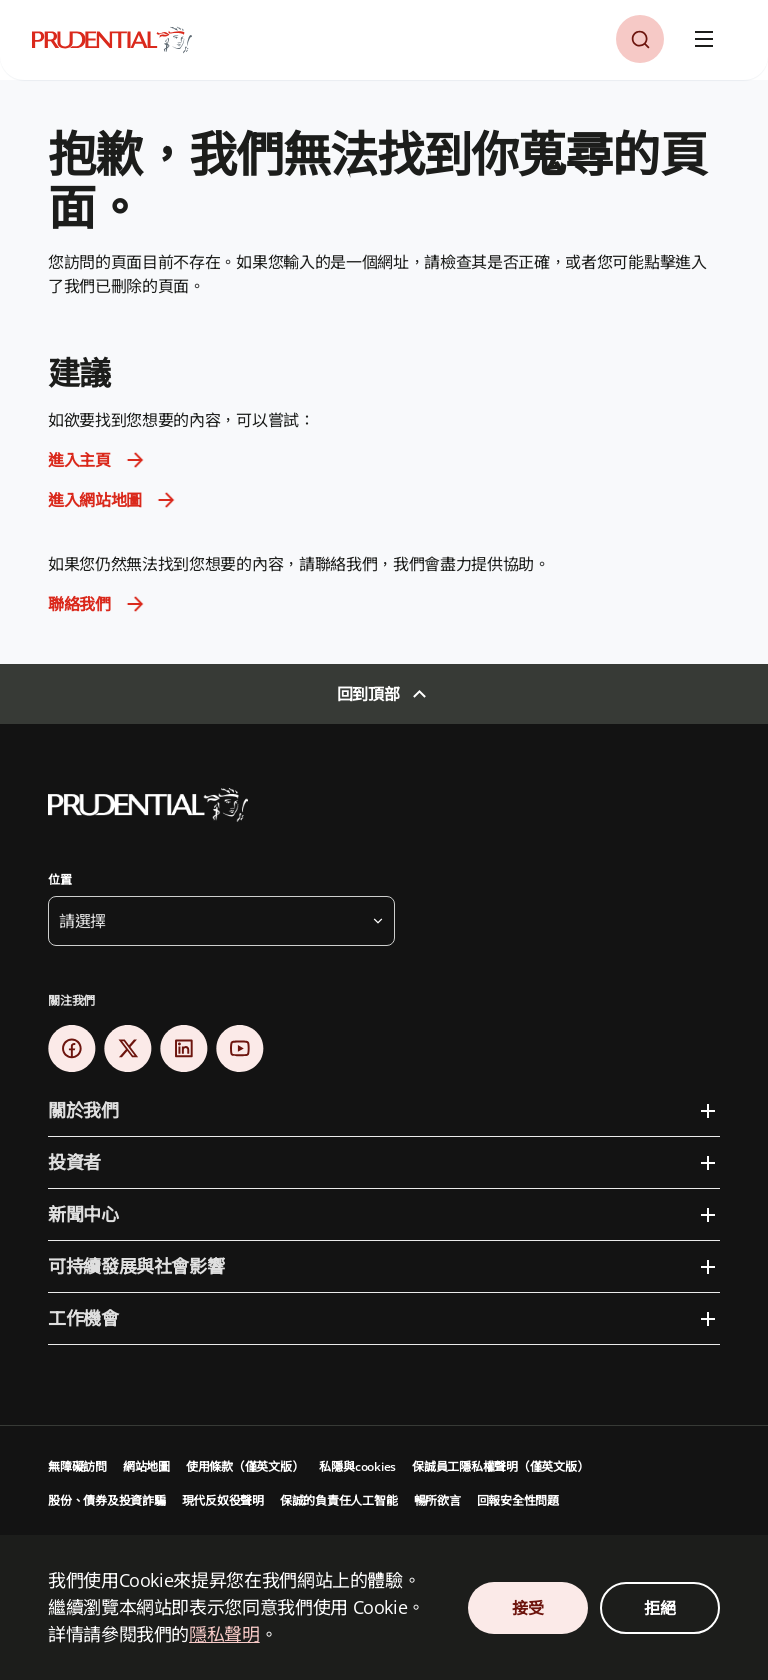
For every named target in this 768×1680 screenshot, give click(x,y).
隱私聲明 (224, 1634)
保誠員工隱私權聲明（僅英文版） (500, 1466)
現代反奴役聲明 (223, 1500)
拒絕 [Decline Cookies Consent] (659, 1608)
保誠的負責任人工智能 (339, 1500)
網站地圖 (146, 1466)
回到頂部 (368, 694)
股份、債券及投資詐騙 (107, 1500)
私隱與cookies (357, 1466)
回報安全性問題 (518, 1500)
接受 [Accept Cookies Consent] (527, 1608)
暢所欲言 (437, 1500)
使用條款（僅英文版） (245, 1466)
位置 (60, 879)
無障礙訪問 (77, 1466)
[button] (640, 39)
